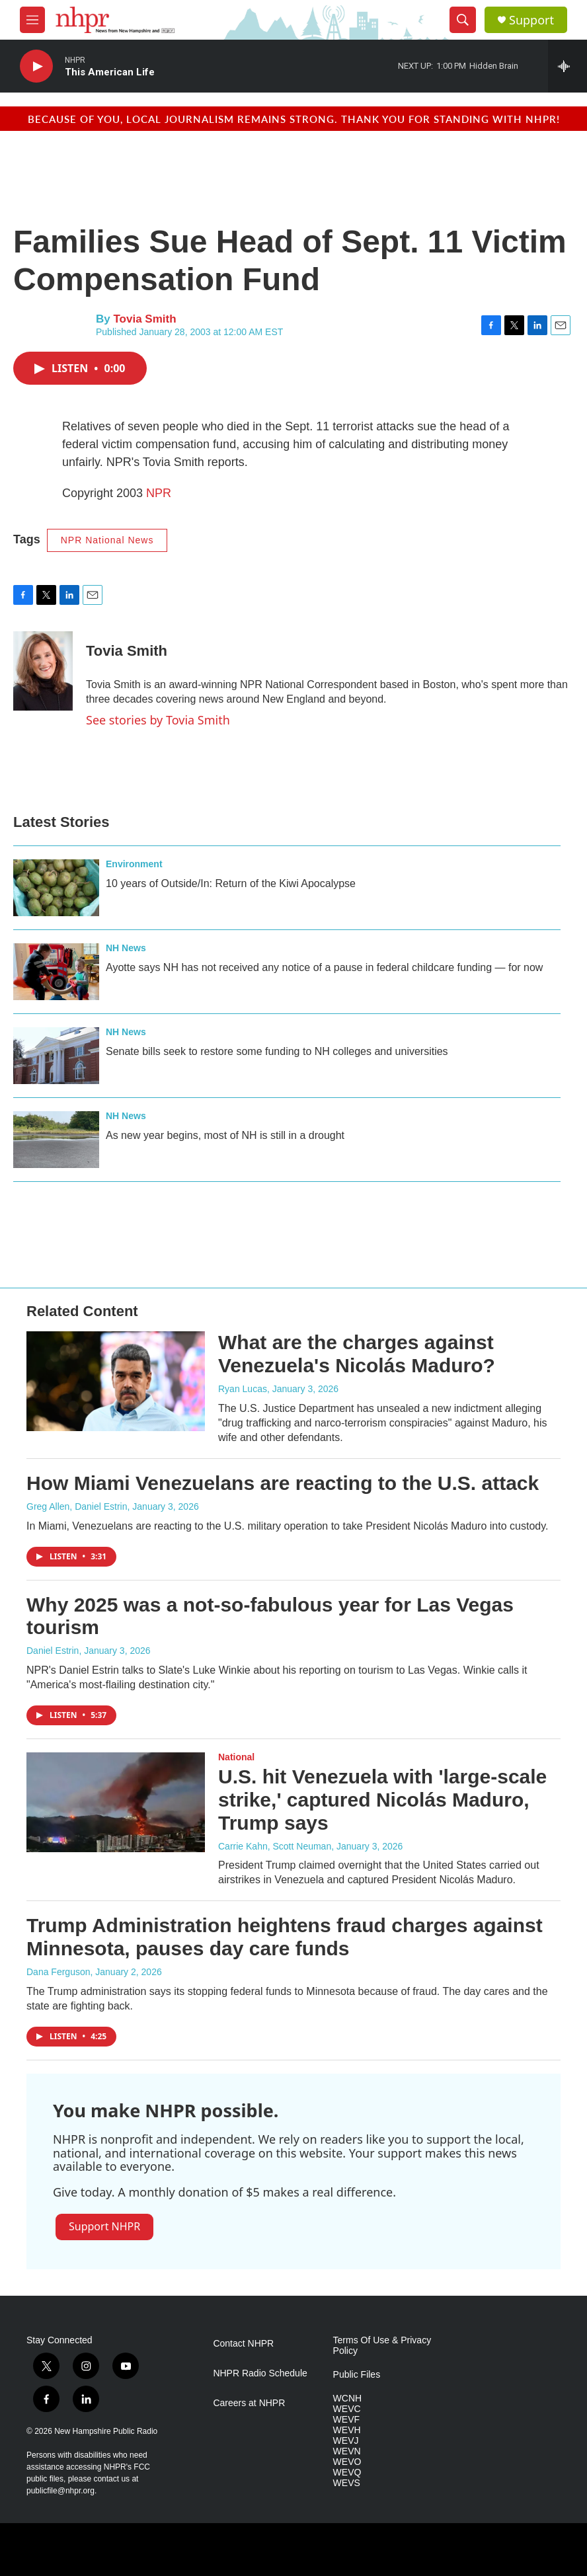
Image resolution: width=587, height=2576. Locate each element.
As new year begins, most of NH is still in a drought (225, 1135)
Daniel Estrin (52, 1650)
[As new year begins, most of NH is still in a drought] (56, 1139)
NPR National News (107, 540)
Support (531, 20)
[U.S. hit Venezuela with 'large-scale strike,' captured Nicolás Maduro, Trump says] (115, 1802)
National (236, 1757)
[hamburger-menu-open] (32, 20)
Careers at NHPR (249, 2403)
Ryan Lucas (242, 1389)
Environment (134, 864)
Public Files (357, 2375)
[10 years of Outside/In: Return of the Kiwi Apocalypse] (56, 887)
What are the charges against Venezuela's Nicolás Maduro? (356, 1353)
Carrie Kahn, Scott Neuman (274, 1846)
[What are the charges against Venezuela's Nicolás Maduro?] (115, 1380)
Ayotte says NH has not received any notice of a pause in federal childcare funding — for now (324, 967)
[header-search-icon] (463, 20)
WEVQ (347, 2473)
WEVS (346, 2483)
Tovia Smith (144, 319)
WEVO (347, 2462)
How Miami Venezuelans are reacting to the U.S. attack (282, 1483)
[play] (36, 66)
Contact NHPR (243, 2344)
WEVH (347, 2430)
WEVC (347, 2409)
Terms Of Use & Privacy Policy (382, 2345)
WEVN (347, 2451)
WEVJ (346, 2441)
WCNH (347, 2398)
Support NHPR (104, 2226)
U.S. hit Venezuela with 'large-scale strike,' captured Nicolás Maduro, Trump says (382, 1800)
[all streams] (567, 66)
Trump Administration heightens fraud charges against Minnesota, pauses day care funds (284, 1936)
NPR (158, 493)
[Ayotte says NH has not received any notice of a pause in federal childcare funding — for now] (56, 971)
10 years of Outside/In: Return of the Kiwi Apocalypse (231, 883)
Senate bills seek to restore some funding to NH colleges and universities (277, 1051)
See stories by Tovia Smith (158, 720)
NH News (126, 948)
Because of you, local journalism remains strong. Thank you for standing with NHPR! (294, 119)
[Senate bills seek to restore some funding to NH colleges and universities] (56, 1055)
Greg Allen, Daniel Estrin (77, 1506)
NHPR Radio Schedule (260, 2373)
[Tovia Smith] (43, 671)
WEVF (346, 2420)
